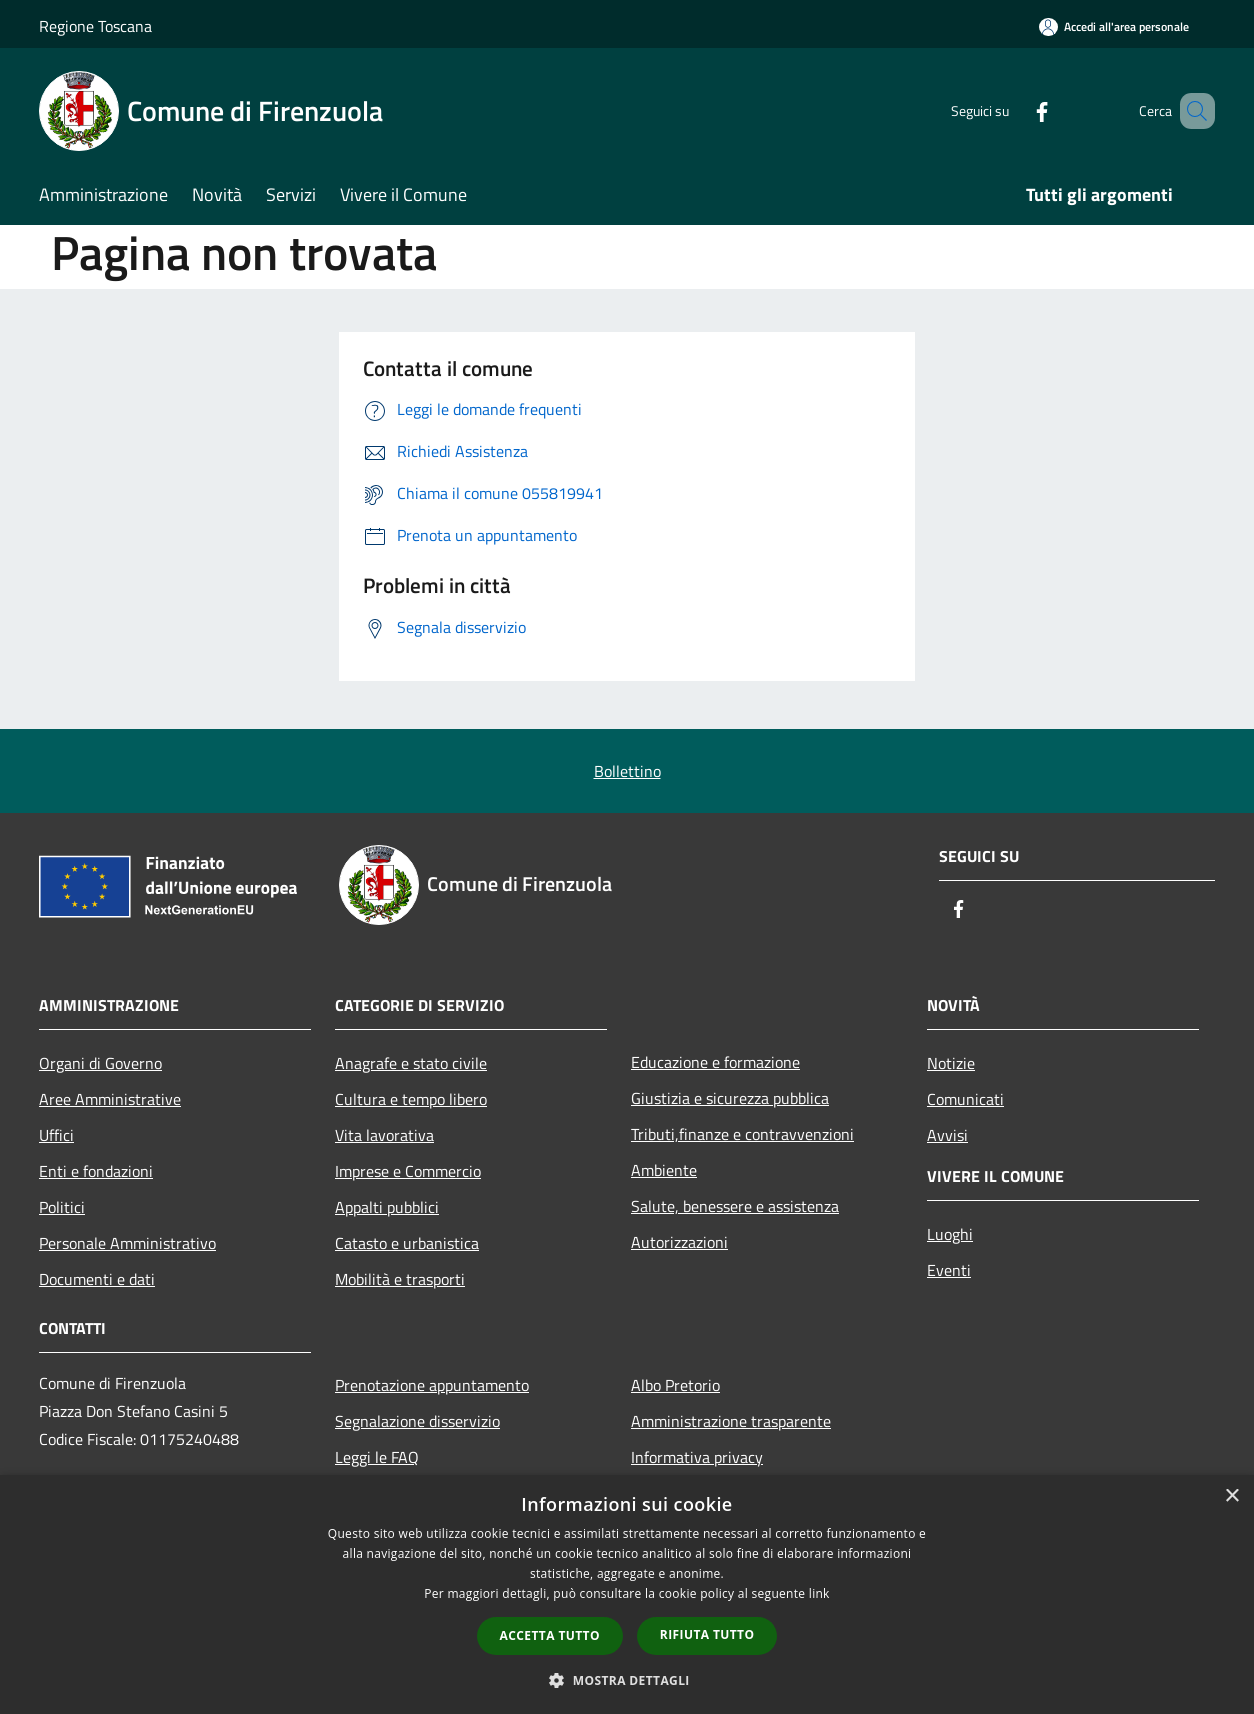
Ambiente (664, 1170)
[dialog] (627, 1594)
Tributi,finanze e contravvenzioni (742, 1134)
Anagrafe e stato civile (411, 1063)
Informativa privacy (697, 1457)
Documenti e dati (97, 1279)
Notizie (951, 1063)
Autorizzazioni (679, 1242)
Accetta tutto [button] (550, 1635)
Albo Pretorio (675, 1385)
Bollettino (627, 771)
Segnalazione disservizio (417, 1421)
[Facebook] (1013, 110)
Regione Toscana (95, 26)
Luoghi (950, 1234)
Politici (62, 1207)
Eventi (949, 1270)
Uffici (56, 1135)
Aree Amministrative (110, 1099)
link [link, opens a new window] (819, 1593)
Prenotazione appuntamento (432, 1385)
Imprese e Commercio (408, 1171)
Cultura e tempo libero (411, 1099)
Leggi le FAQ (377, 1457)
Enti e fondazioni (96, 1171)
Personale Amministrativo (127, 1243)
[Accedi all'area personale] (1114, 26)
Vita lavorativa (384, 1135)
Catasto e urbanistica (407, 1243)
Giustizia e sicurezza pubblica (730, 1098)
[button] (627, 1680)
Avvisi (947, 1135)
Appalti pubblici (387, 1207)
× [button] (1231, 1496)
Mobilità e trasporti (400, 1279)
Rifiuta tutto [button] (707, 1634)
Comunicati (965, 1099)
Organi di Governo (100, 1063)
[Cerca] (1191, 111)
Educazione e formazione (715, 1062)
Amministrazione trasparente (731, 1421)
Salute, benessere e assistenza (735, 1206)
